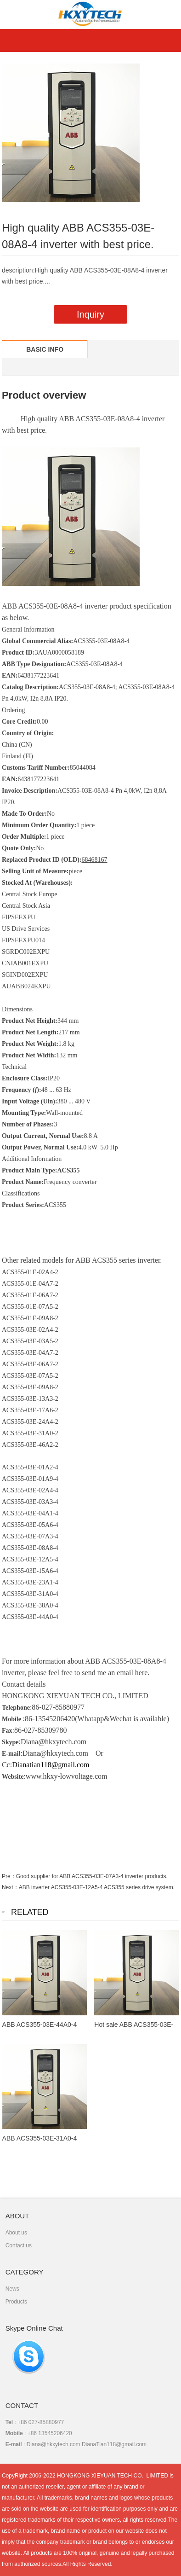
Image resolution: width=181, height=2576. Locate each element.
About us (16, 2232)
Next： (10, 1887)
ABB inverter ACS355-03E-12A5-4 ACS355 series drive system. (97, 1887)
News (12, 2289)
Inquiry (90, 314)
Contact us (19, 2245)
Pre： (9, 1876)
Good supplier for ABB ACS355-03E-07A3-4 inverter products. (92, 1876)
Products (16, 2301)
